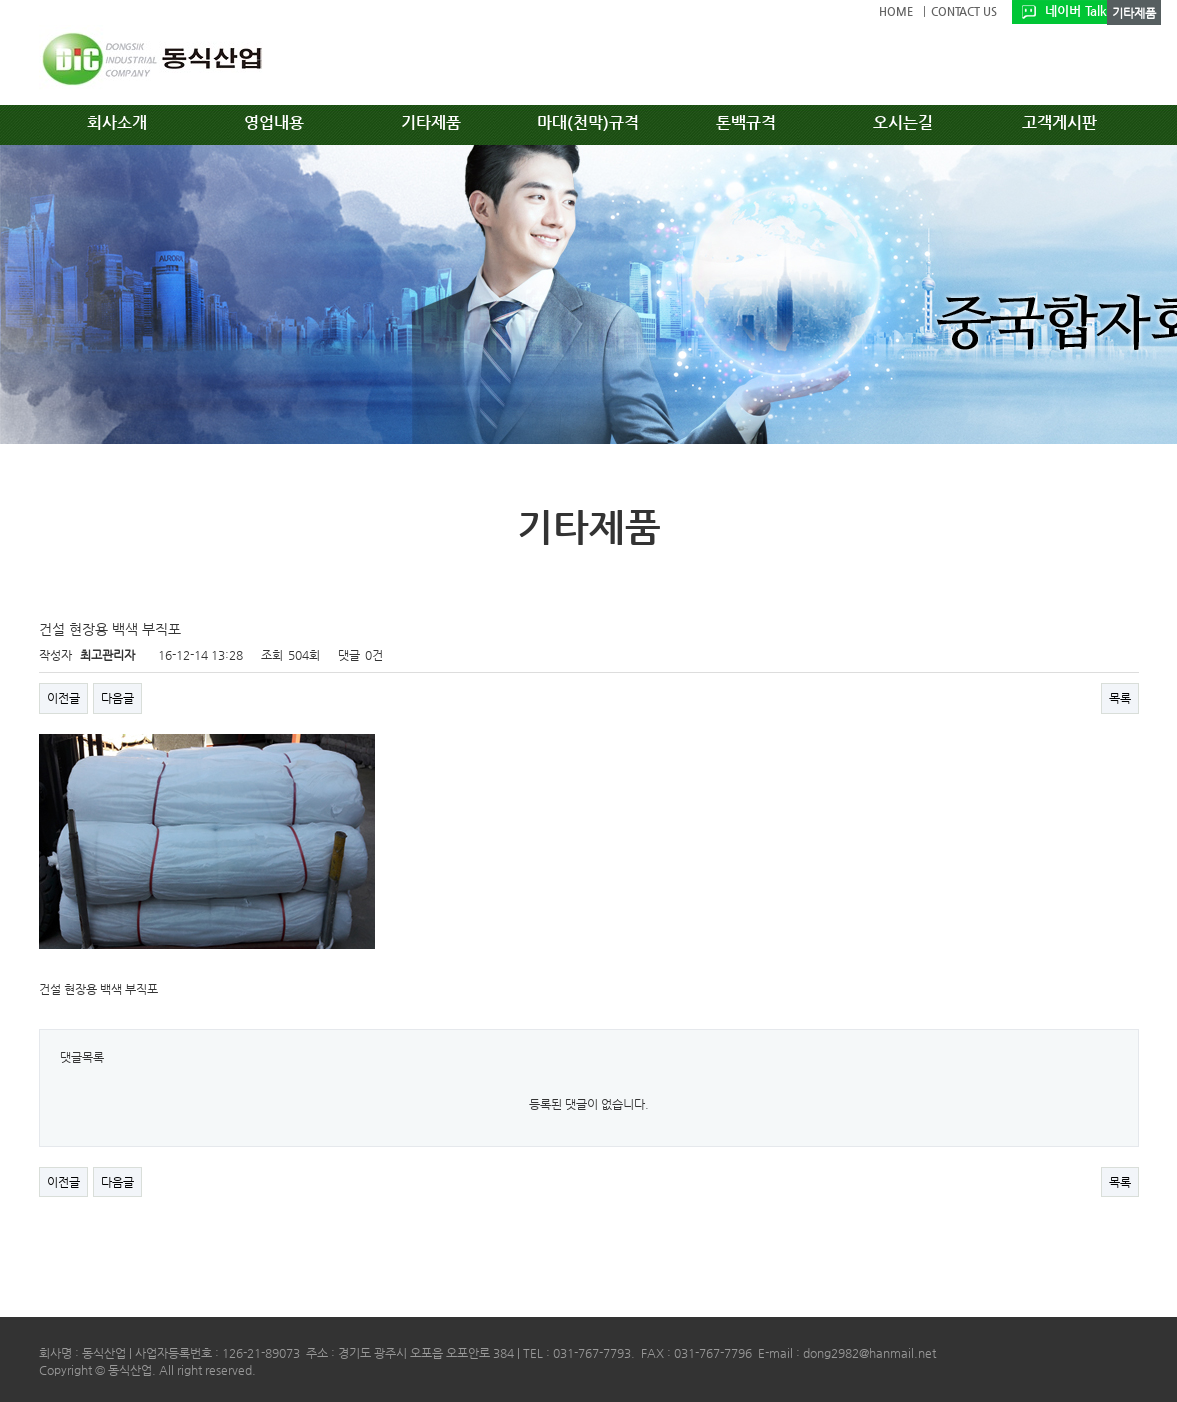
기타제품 (431, 122)
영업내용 (274, 122)
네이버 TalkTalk (1087, 10)
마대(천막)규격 (588, 122)
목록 (1120, 698)
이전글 (63, 698)
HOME (896, 11)
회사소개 (117, 122)
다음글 (117, 698)
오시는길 (903, 122)
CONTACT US (964, 11)
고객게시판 (1059, 122)
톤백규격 (746, 122)
